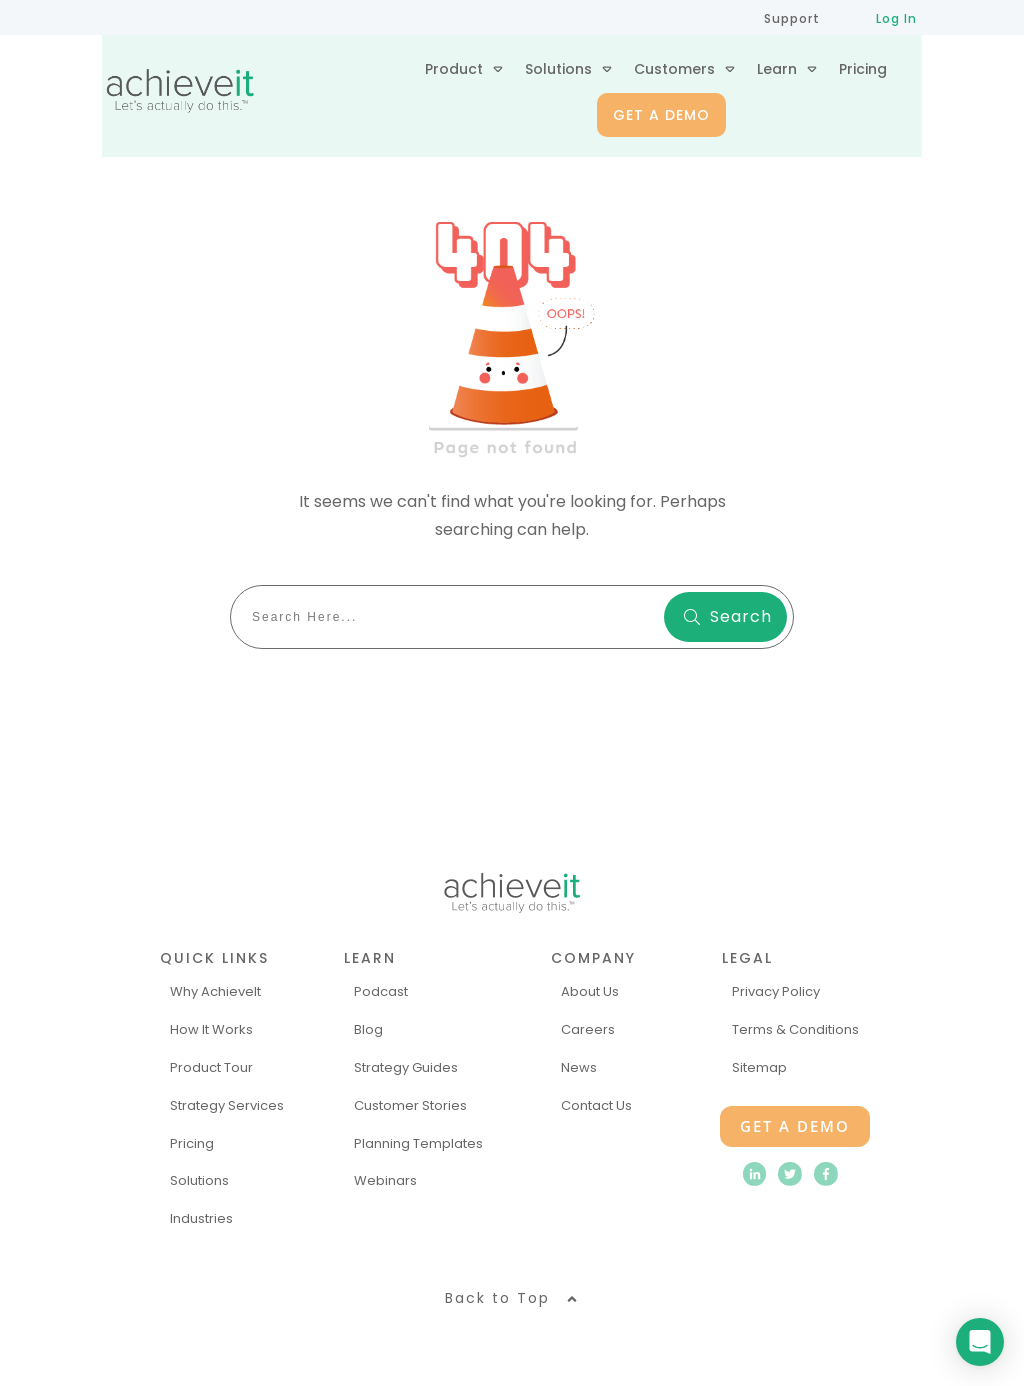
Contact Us (596, 1105)
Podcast (381, 991)
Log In (896, 18)
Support (792, 18)
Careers (588, 1029)
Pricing (192, 1143)
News (579, 1067)
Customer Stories (410, 1105)
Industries (201, 1218)
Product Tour (211, 1067)
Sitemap (759, 1067)
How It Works (211, 1029)
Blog (368, 1029)
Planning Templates (418, 1143)
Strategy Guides (406, 1067)
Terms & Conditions (795, 1029)
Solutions (199, 1180)
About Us (590, 991)
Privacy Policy (776, 991)
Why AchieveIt (215, 991)
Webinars (385, 1180)
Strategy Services (227, 1105)
